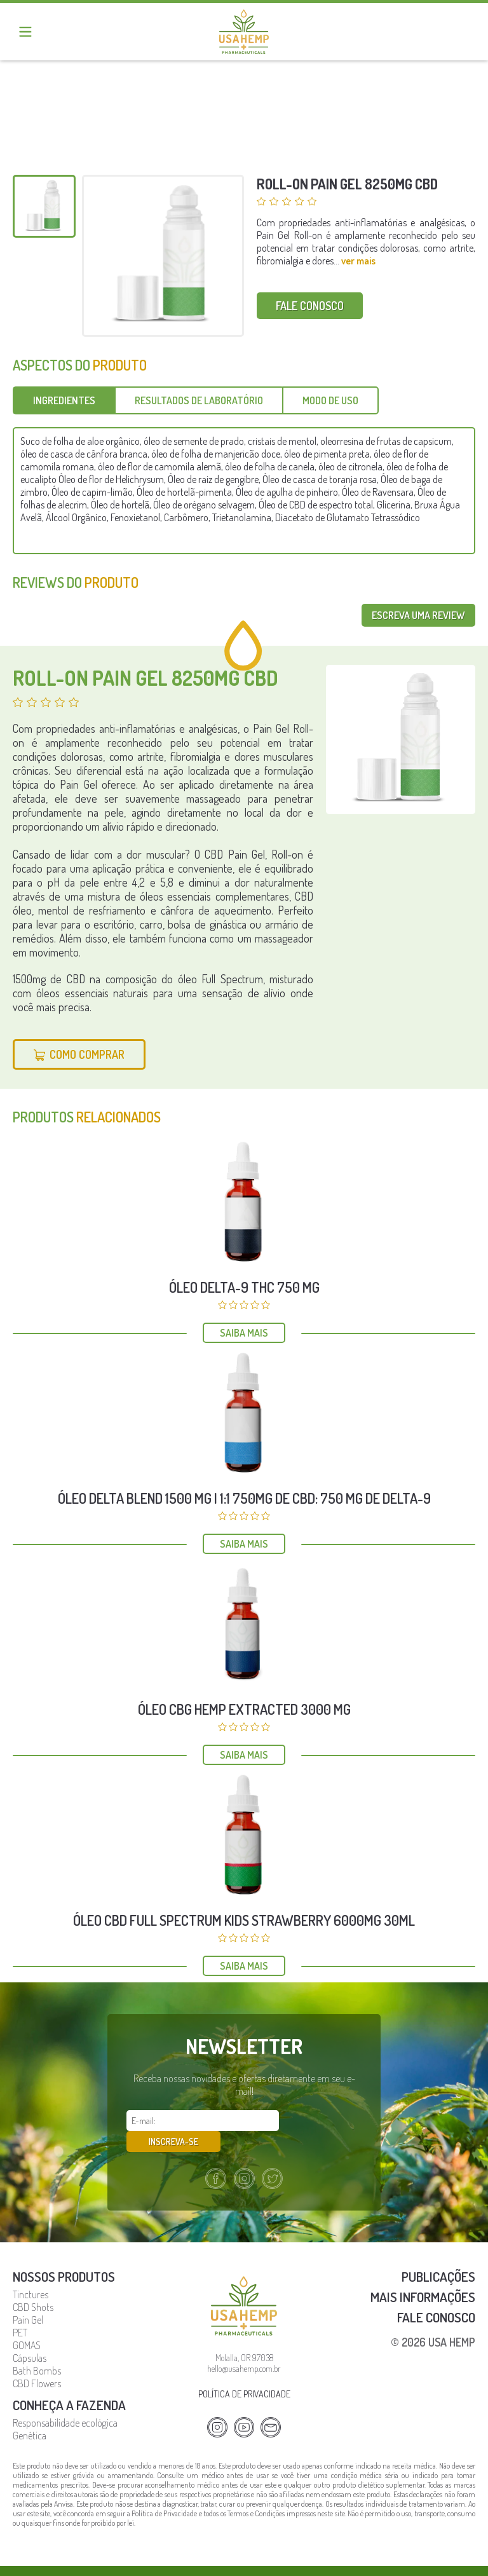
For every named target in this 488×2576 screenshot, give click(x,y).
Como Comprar (87, 1054)
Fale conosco (310, 306)
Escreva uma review (418, 615)
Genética (29, 2414)
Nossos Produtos (64, 2254)
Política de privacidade (244, 2372)
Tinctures (30, 2272)
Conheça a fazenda (69, 2383)
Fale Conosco (436, 2295)
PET (20, 2311)
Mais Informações (422, 2275)
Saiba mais (244, 1332)
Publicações (438, 2254)
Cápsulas (29, 2336)
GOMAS (27, 2323)
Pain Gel (28, 2298)
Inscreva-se (323, 2120)
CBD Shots (33, 2285)
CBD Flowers (37, 2361)
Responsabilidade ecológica (65, 2401)
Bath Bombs (37, 2349)
